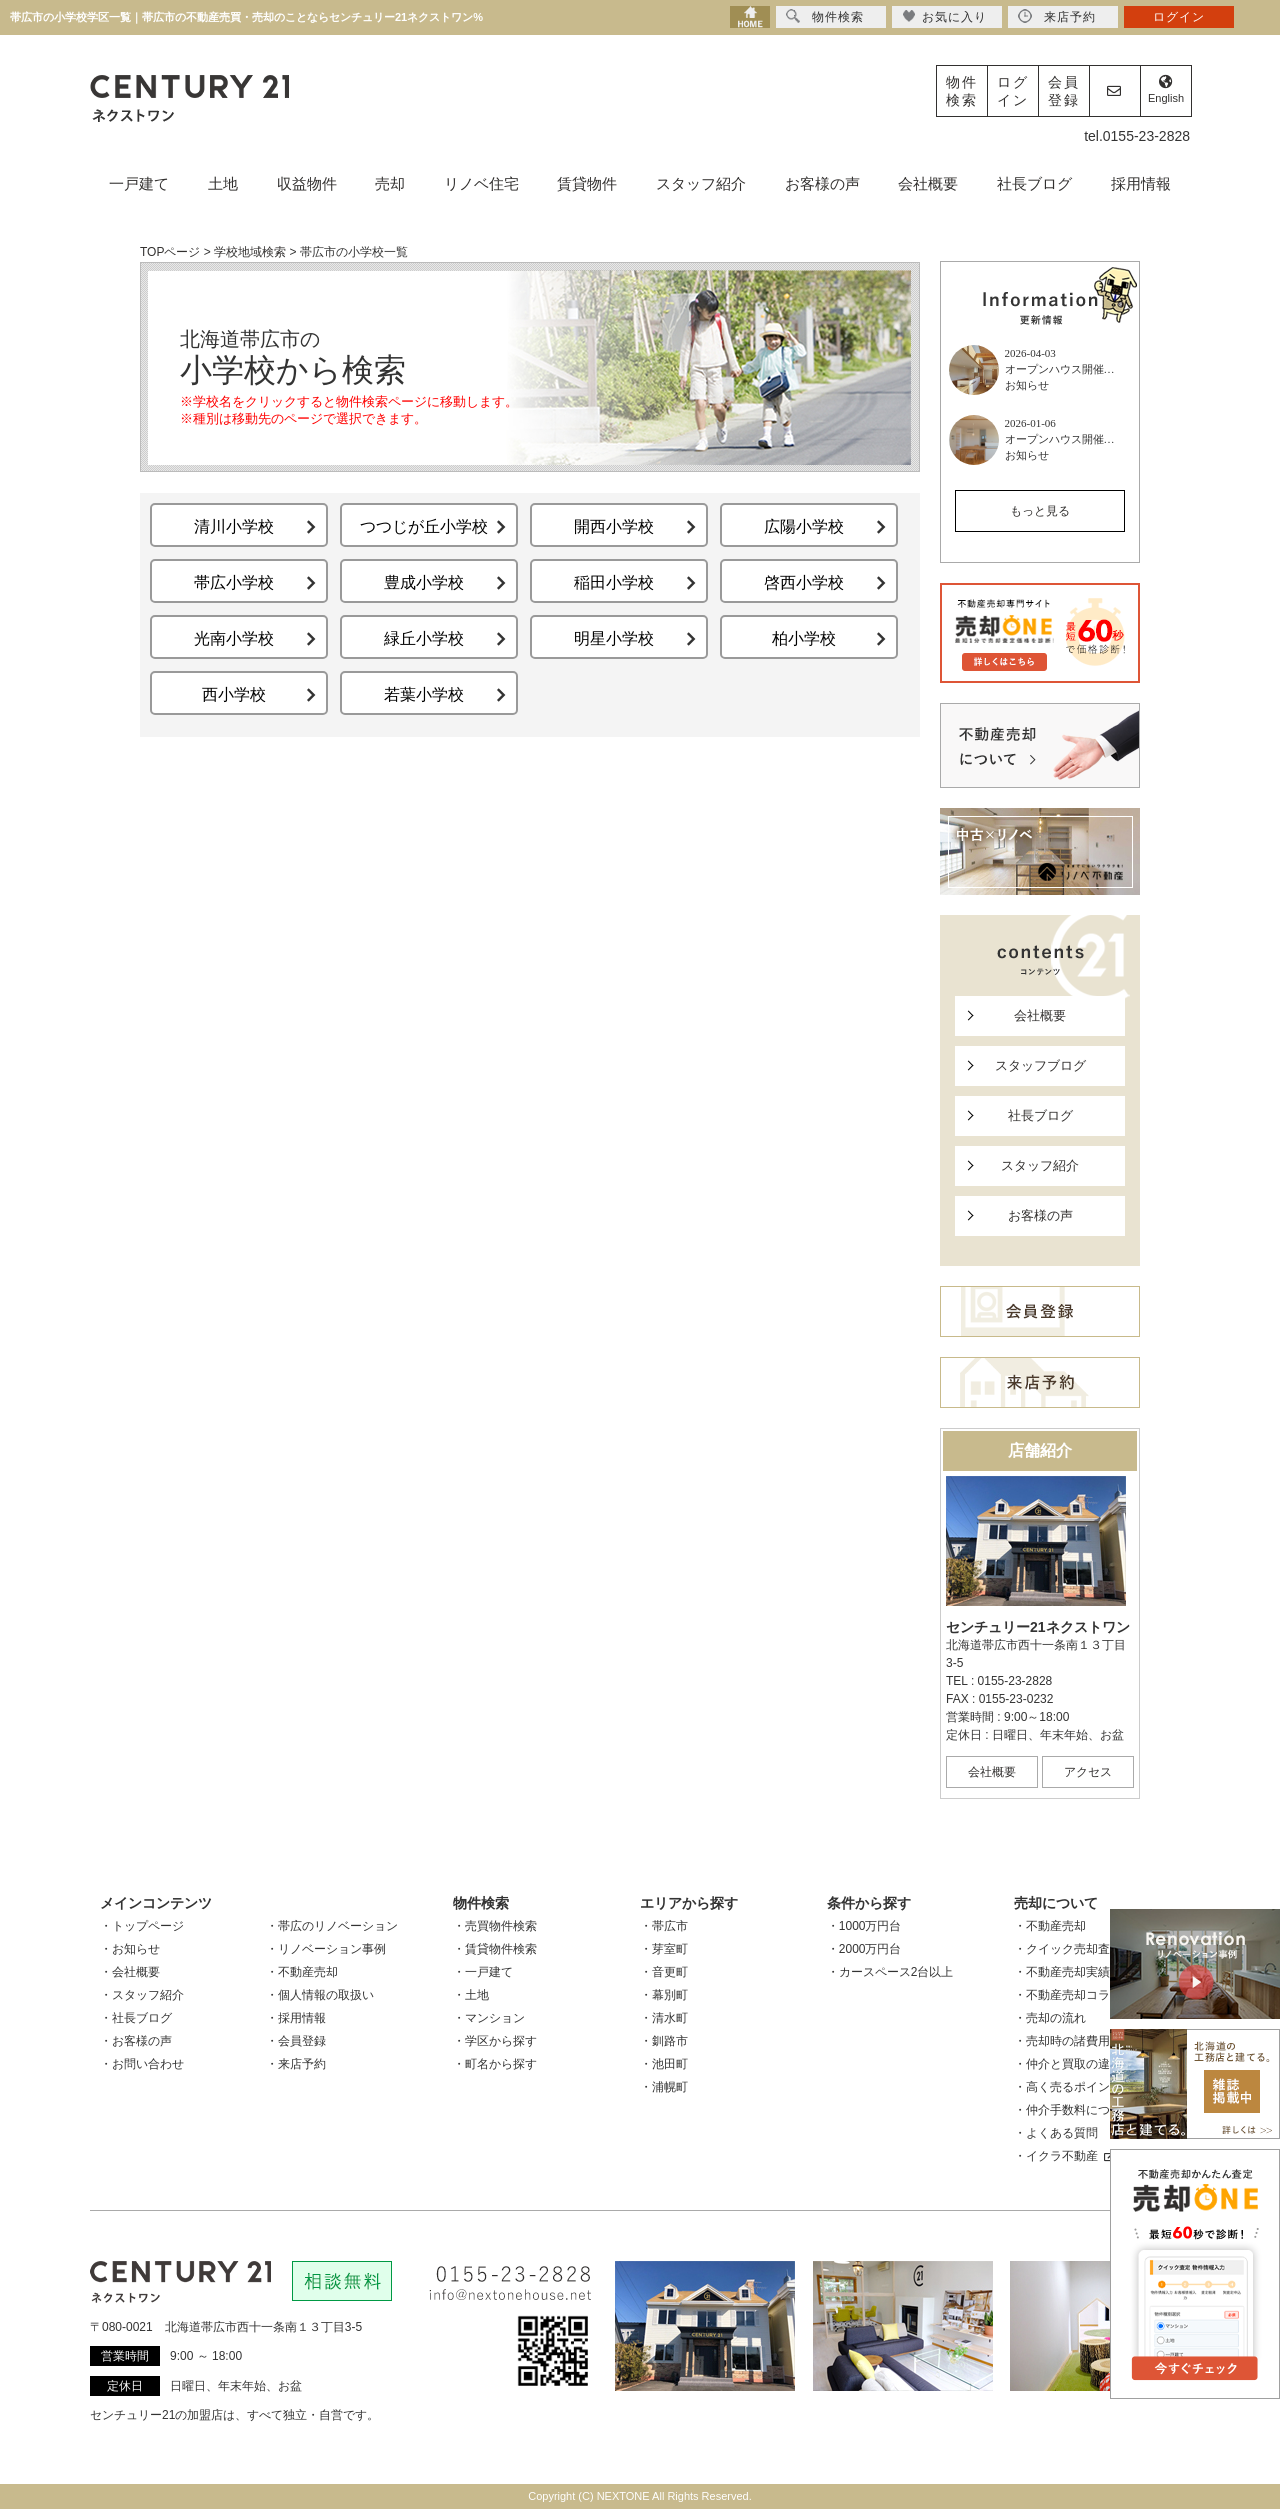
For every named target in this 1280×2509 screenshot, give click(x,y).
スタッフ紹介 (701, 183)
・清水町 (664, 2018)
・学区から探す (495, 2041)
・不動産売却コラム (1068, 1995)
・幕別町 (664, 1995)
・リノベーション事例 (326, 1949)
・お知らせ (130, 1949)
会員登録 (1064, 91)
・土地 (471, 1995)
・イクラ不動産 (1064, 2156)
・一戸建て (483, 1972)
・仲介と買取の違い (1068, 2064)
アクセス (1088, 1772)
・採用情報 (296, 2018)
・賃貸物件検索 (495, 1949)
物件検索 (962, 91)
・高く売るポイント (1068, 2087)
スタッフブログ (1040, 1065)
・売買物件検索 (495, 1926)
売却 (390, 183)
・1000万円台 (864, 1926)
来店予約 (1057, 16)
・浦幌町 (664, 2087)
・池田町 (664, 2064)
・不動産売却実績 (1062, 1972)
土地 (223, 183)
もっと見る (1040, 511)
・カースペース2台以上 (890, 1972)
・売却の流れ (1050, 2018)
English (1166, 89)
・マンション (489, 2018)
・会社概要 (130, 1972)
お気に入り (944, 16)
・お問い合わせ (142, 2064)
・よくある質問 (1056, 2133)
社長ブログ (1034, 183)
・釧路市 (664, 2041)
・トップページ (142, 1926)
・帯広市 (664, 1926)
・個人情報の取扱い (320, 1995)
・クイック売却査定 (1068, 1949)
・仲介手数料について (1074, 2110)
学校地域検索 (250, 252)
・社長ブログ (136, 2018)
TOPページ (170, 252)
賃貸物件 (587, 183)
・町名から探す (495, 2064)
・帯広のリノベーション (332, 1926)
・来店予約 (296, 2064)
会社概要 (928, 183)
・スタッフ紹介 (142, 1995)
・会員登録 (296, 2041)
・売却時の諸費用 (1062, 2041)
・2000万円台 (864, 1949)
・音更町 (664, 1972)
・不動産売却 (302, 1972)
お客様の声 (822, 183)
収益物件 (307, 183)
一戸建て (139, 183)
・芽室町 (664, 1949)
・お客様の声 (136, 2041)
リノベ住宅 (481, 183)
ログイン (1013, 91)
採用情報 (1141, 183)
